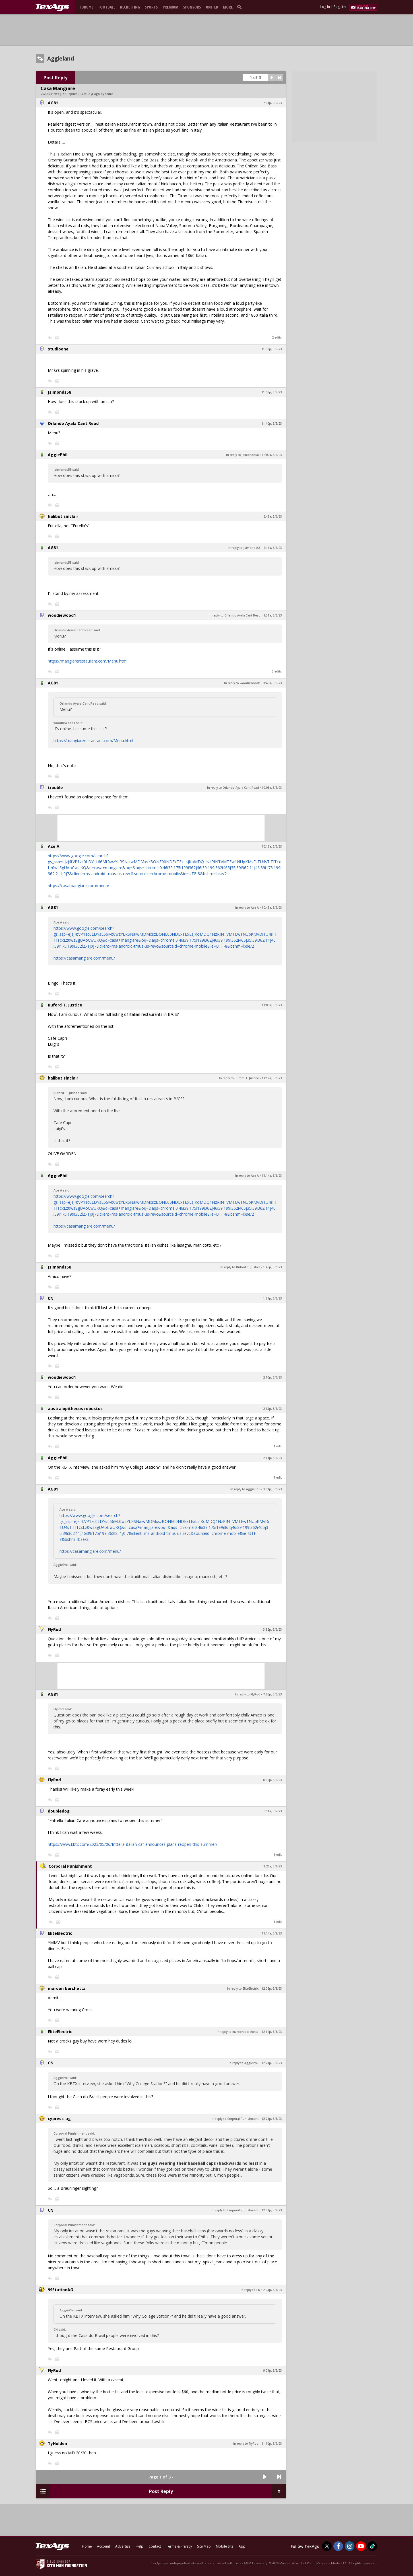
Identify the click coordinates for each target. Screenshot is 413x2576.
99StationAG (60, 2289)
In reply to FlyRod (247, 1694)
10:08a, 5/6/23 (272, 788)
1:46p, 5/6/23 (272, 1267)
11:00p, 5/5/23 (271, 349)
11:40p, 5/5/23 (271, 423)
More (228, 7)
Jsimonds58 (59, 392)
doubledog (59, 1811)
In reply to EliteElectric (243, 1988)
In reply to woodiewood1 (242, 683)
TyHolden (57, 2443)
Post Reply (55, 77)
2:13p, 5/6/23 (272, 1409)
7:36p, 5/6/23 (272, 1694)
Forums (87, 7)
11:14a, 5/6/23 (272, 1176)
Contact (154, 2546)
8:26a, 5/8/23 (272, 1866)
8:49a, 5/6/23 (272, 683)
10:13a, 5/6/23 (272, 846)
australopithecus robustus (75, 1408)
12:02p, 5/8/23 (271, 1988)
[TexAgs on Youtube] (361, 2546)
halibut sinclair (63, 516)
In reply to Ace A (247, 908)
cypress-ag (59, 2118)
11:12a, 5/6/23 (272, 1078)
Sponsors (192, 7)
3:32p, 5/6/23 (272, 1629)
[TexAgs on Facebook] (338, 2546)
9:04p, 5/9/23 (272, 2370)
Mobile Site (225, 2546)
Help (139, 2546)
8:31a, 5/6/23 (272, 615)
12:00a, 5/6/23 (272, 455)
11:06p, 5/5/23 (271, 392)
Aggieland (60, 58)
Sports (151, 7)
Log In (325, 6)
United (212, 7)
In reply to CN (250, 2290)
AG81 (53, 102)
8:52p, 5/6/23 (272, 1780)
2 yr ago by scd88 (100, 94)
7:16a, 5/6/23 (272, 548)
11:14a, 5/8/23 (272, 1933)
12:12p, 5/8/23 (271, 2032)
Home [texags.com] (87, 2546)
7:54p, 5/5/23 (272, 103)
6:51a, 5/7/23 (272, 1811)
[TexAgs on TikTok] (372, 2546)
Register (340, 6)
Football (106, 7)
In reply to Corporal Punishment (235, 2119)
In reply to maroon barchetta (238, 2032)
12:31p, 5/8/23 (271, 2210)
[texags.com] (52, 7)
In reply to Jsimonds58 (242, 455)
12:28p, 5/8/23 (271, 2063)
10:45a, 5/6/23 (272, 908)
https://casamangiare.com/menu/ (78, 885)
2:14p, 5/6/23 (272, 1458)
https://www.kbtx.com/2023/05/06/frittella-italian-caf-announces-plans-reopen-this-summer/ (132, 1844)
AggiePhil (57, 454)
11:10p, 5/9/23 (271, 2444)
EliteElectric (60, 1933)
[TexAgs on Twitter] (327, 2546)
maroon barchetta (67, 1988)
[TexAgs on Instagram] (349, 2546)
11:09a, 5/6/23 (272, 1005)
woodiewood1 (62, 615)
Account (103, 2546)
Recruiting (130, 7)
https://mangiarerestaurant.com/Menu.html (87, 661)
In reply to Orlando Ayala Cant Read (235, 615)
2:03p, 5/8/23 (272, 2290)
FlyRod (54, 1629)
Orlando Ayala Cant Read (73, 423)
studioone (58, 349)
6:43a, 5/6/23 (272, 516)
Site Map (204, 2546)
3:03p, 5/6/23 (272, 1489)
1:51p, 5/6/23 (272, 1298)
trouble (55, 787)
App (242, 2546)
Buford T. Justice (65, 1005)
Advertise (123, 2546)
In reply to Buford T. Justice (239, 1078)
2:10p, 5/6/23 (272, 1377)
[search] (240, 7)
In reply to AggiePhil (245, 1489)
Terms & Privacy (179, 2546)
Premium (170, 7)
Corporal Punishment (70, 1866)
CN (50, 1298)
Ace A (53, 846)
